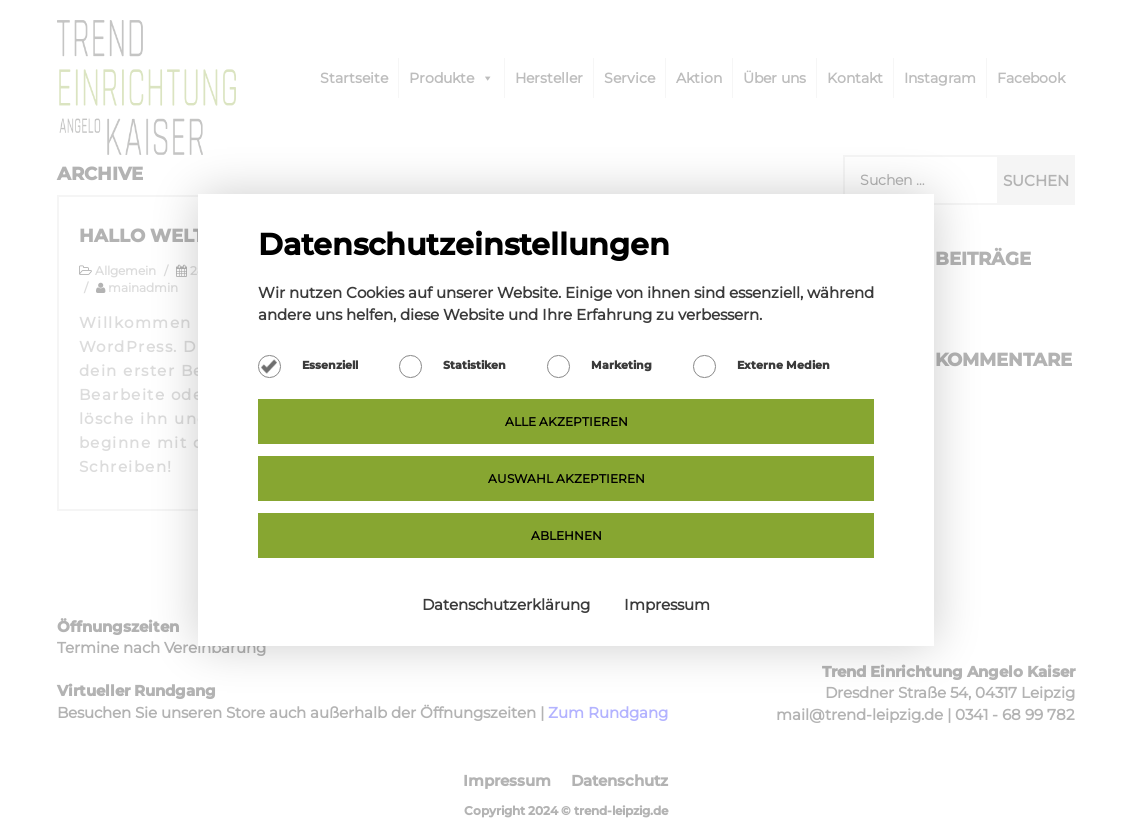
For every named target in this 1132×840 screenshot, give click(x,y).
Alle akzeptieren (566, 421)
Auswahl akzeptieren (566, 478)
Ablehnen (566, 535)
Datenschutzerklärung (508, 604)
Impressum (667, 604)
